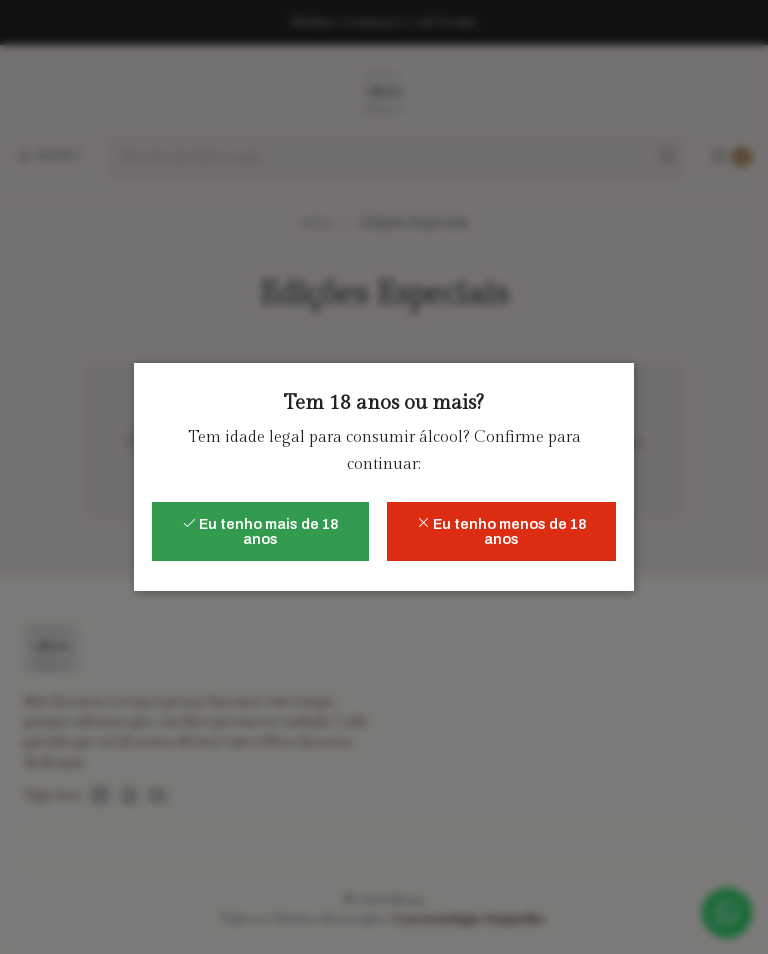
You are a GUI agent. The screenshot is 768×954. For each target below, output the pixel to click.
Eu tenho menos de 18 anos (501, 530)
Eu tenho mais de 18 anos (260, 530)
